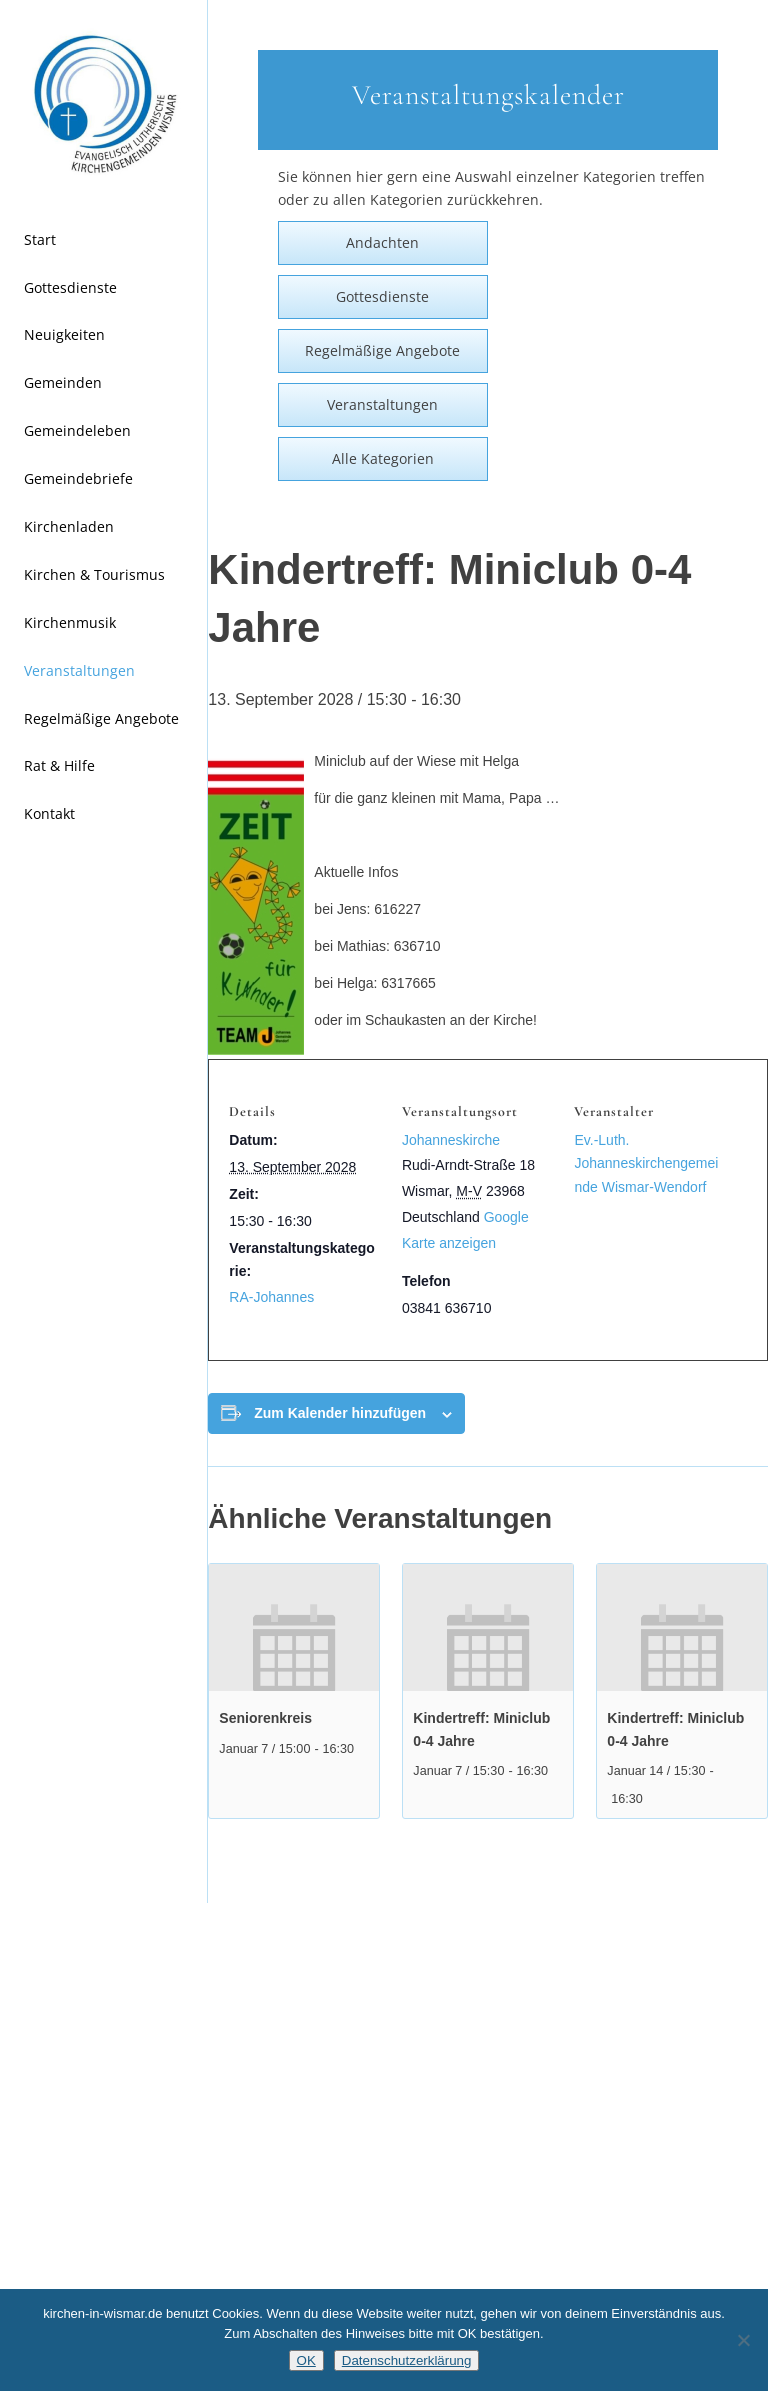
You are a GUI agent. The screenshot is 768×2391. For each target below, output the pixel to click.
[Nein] (743, 2340)
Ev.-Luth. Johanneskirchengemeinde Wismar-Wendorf (646, 1163)
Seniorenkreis (265, 1718)
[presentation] (294, 1627)
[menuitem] (104, 241)
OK (306, 2360)
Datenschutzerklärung (407, 2360)
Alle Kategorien (383, 458)
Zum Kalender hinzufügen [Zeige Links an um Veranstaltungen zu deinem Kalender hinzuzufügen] (340, 1413)
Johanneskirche (451, 1140)
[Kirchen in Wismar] (104, 104)
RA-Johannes (271, 1297)
